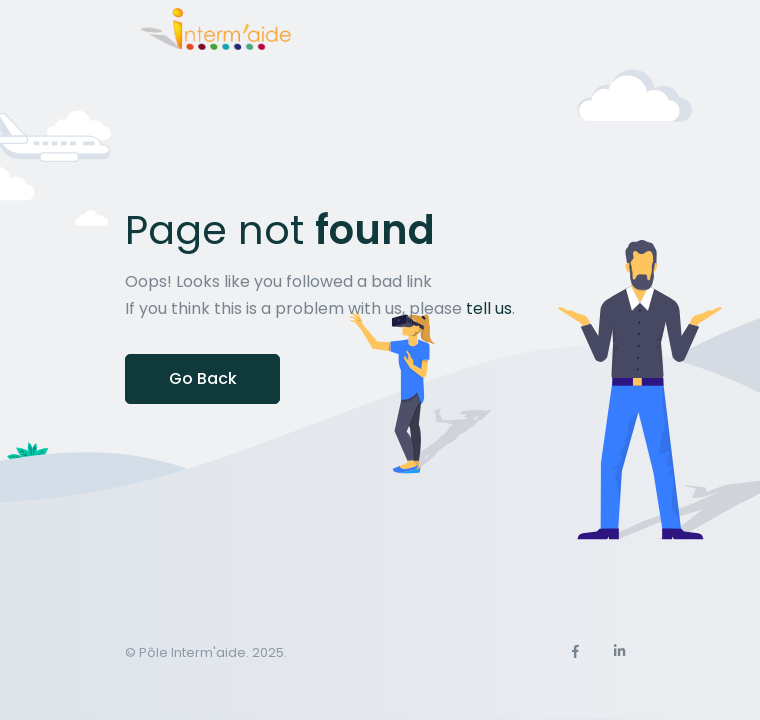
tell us (489, 308)
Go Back (203, 378)
